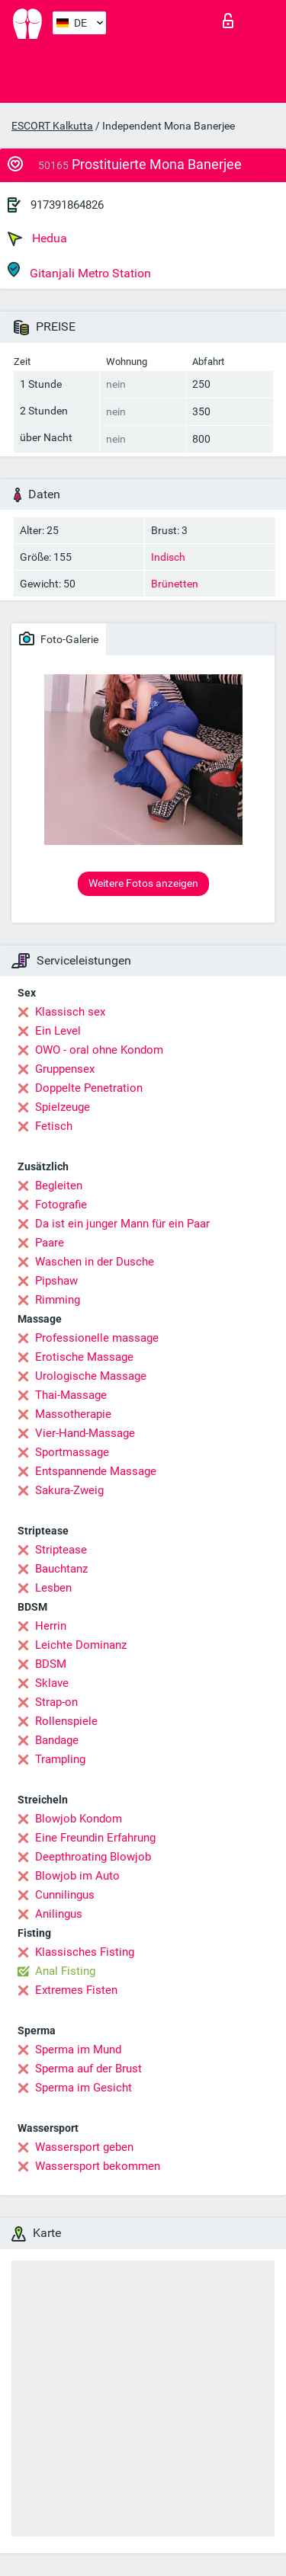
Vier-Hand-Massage (85, 1433)
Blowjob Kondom (78, 1819)
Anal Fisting (65, 1971)
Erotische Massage (84, 1357)
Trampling (60, 1759)
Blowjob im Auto (77, 1876)
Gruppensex (65, 1069)
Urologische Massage (90, 1376)
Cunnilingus (65, 1895)
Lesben (53, 1588)
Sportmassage (72, 1452)
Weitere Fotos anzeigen (143, 883)
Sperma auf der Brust (88, 2068)
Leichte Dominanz (81, 1645)
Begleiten (58, 1185)
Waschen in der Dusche (94, 1262)
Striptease (61, 1550)
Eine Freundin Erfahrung (95, 1838)
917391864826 (67, 205)
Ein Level (58, 1031)
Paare (49, 1243)
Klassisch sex (70, 1012)
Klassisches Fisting (84, 1952)
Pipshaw (56, 1281)
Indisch (168, 557)
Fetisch (53, 1126)
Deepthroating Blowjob (93, 1857)
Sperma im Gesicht (83, 2087)
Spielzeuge (62, 1107)
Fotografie (61, 1204)
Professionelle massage (97, 1338)
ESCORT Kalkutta (52, 126)
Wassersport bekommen (97, 2166)
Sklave (52, 1683)
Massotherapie (73, 1414)
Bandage (57, 1740)
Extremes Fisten (76, 1990)
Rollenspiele (66, 1721)
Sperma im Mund (78, 2049)
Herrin (50, 1626)
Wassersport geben (84, 2147)
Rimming (57, 1300)
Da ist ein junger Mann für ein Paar (122, 1223)
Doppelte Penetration (89, 1088)
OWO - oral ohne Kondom (99, 1050)
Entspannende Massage (95, 1471)
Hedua (37, 238)
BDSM (50, 1664)
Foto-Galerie (58, 638)
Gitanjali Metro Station (79, 270)
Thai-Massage (71, 1395)
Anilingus (58, 1914)
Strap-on (56, 1702)
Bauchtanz (61, 1569)
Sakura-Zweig (69, 1490)
